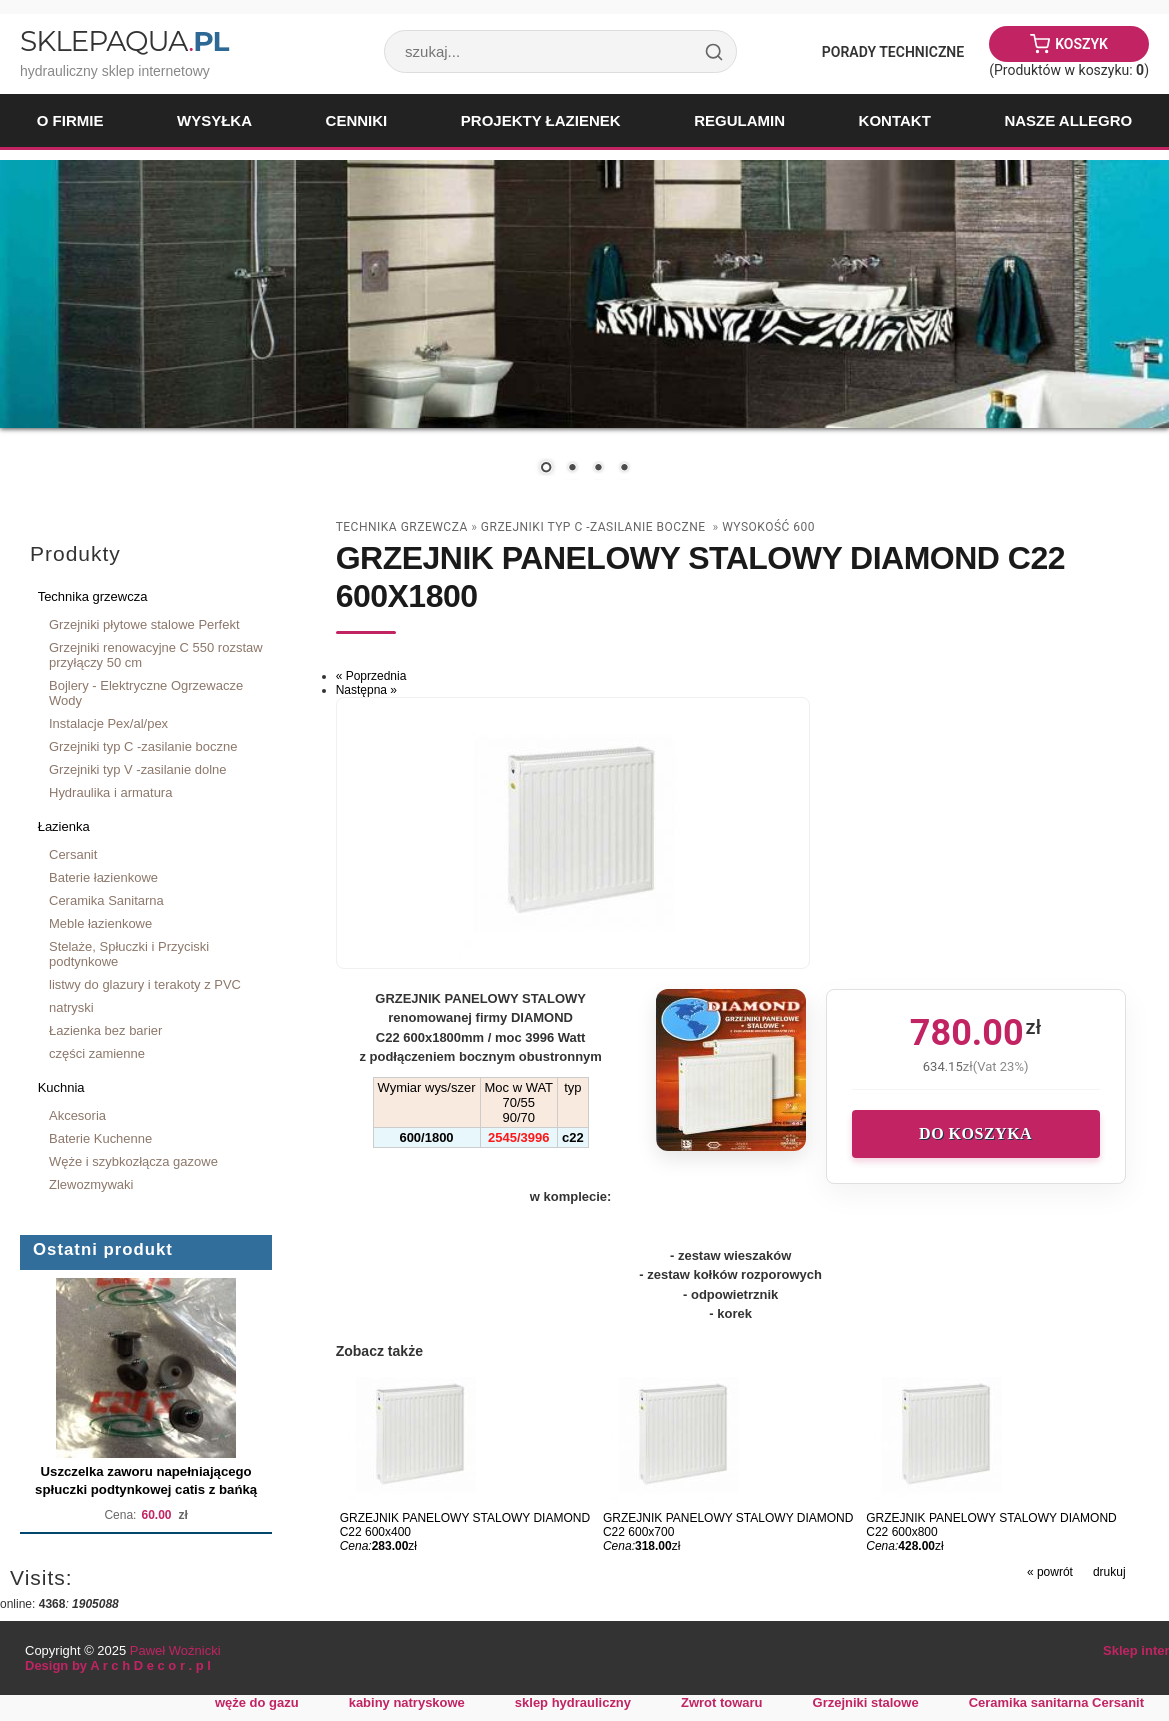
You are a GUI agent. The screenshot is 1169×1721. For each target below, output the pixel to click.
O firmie (70, 120)
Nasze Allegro (1068, 120)
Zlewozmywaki (91, 1184)
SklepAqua (124, 41)
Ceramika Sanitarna (106, 900)
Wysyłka (214, 120)
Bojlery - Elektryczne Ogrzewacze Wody (146, 693)
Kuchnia (61, 1087)
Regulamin (739, 120)
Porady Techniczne (893, 52)
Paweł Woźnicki (175, 1650)
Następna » (366, 690)
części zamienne (97, 1053)
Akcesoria (77, 1115)
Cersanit (73, 854)
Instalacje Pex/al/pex (108, 723)
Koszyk (1081, 44)
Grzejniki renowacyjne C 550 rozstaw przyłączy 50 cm (156, 655)
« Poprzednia (371, 676)
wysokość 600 (768, 527)
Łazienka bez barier (105, 1030)
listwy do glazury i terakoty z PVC (145, 984)
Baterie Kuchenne (100, 1138)
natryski (71, 1007)
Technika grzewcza (93, 596)
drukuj (1109, 1572)
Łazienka (64, 826)
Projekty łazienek (541, 120)
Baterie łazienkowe (103, 877)
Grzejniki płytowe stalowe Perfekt (144, 624)
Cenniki (357, 120)
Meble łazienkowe (100, 923)
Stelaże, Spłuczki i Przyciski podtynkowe (129, 954)
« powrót (1050, 1572)
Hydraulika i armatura (110, 792)
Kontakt (895, 120)
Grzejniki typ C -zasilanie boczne (143, 746)
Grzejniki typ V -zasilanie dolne (138, 769)
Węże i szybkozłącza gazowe (133, 1161)
